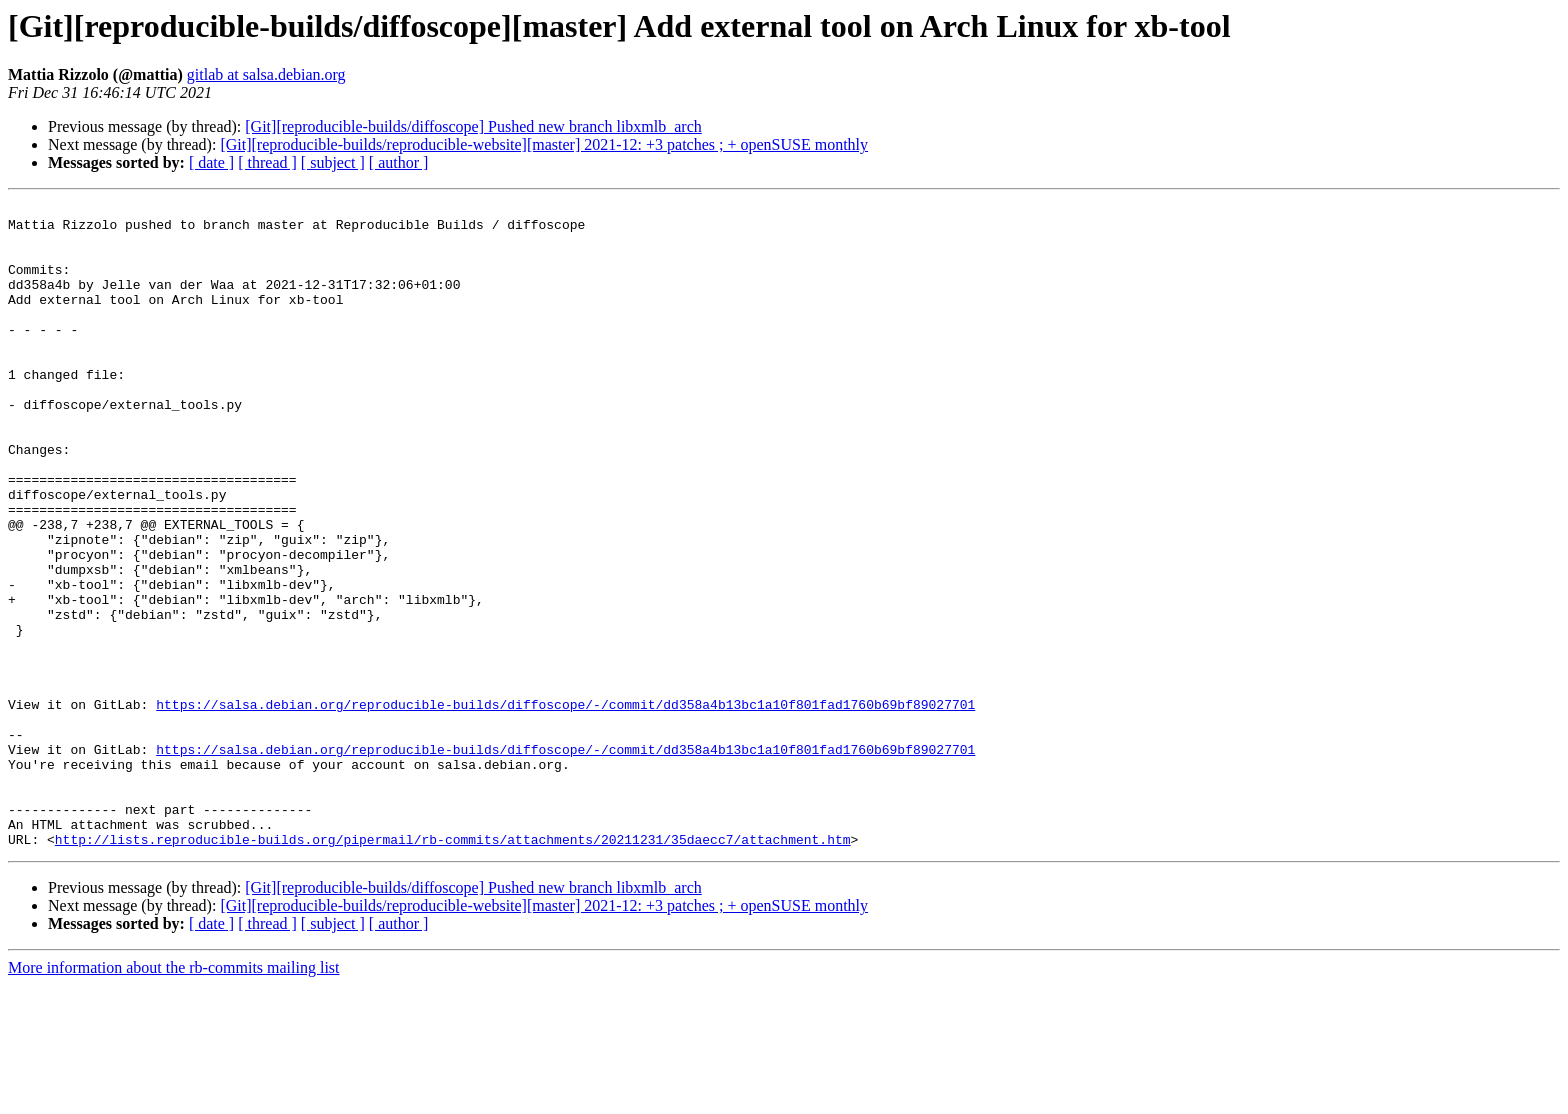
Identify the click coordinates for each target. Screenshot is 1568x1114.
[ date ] (211, 162)
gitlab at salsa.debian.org (266, 74)
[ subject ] (333, 162)
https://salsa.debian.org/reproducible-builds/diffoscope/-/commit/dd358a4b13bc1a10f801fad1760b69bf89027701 (565, 806)
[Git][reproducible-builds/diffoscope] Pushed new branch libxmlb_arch (473, 126)
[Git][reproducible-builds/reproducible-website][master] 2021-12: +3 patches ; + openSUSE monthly (544, 144)
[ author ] (399, 162)
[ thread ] (267, 162)
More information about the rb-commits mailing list (174, 1096)
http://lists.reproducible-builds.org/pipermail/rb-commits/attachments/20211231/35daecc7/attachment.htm (453, 968)
